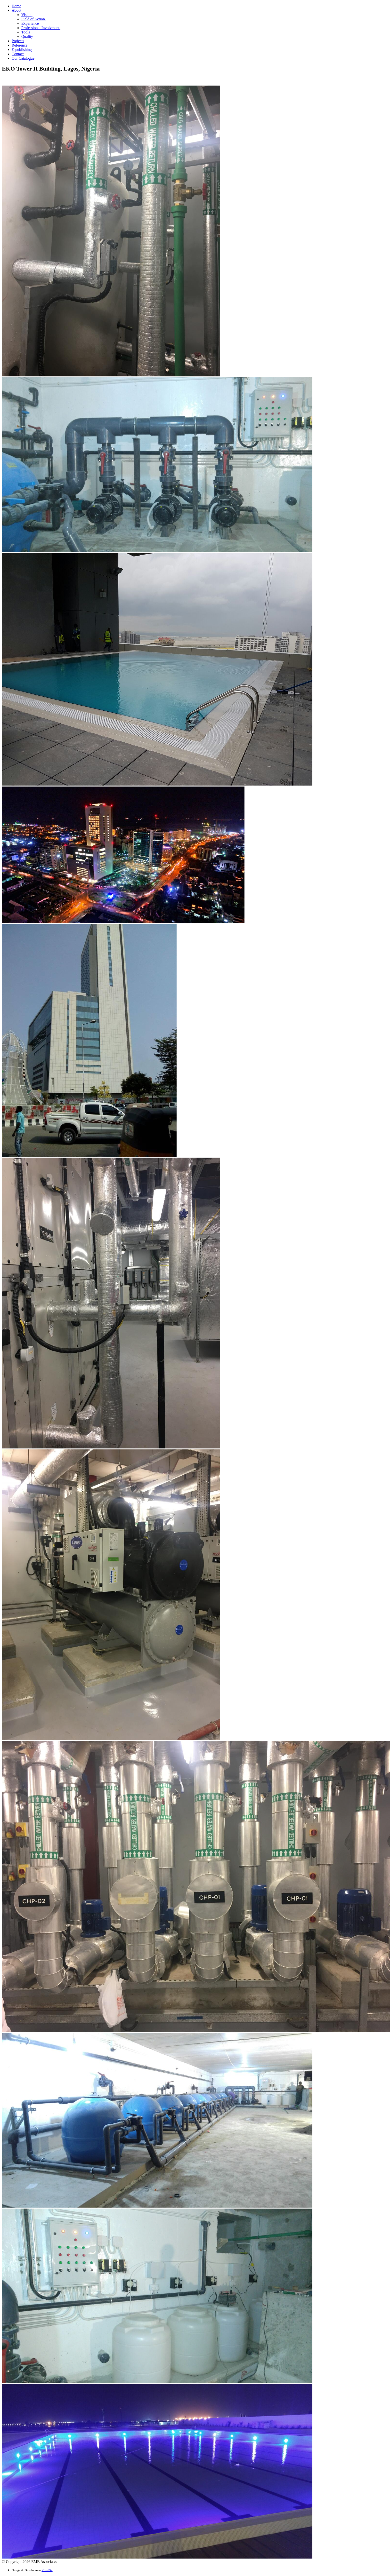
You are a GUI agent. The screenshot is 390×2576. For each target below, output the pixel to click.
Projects (18, 41)
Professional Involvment (40, 28)
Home (16, 6)
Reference (19, 45)
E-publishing (22, 50)
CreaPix (46, 2570)
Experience (30, 23)
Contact (18, 54)
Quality (27, 36)
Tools (26, 32)
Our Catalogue (23, 58)
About (16, 10)
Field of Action (33, 19)
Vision (26, 15)
